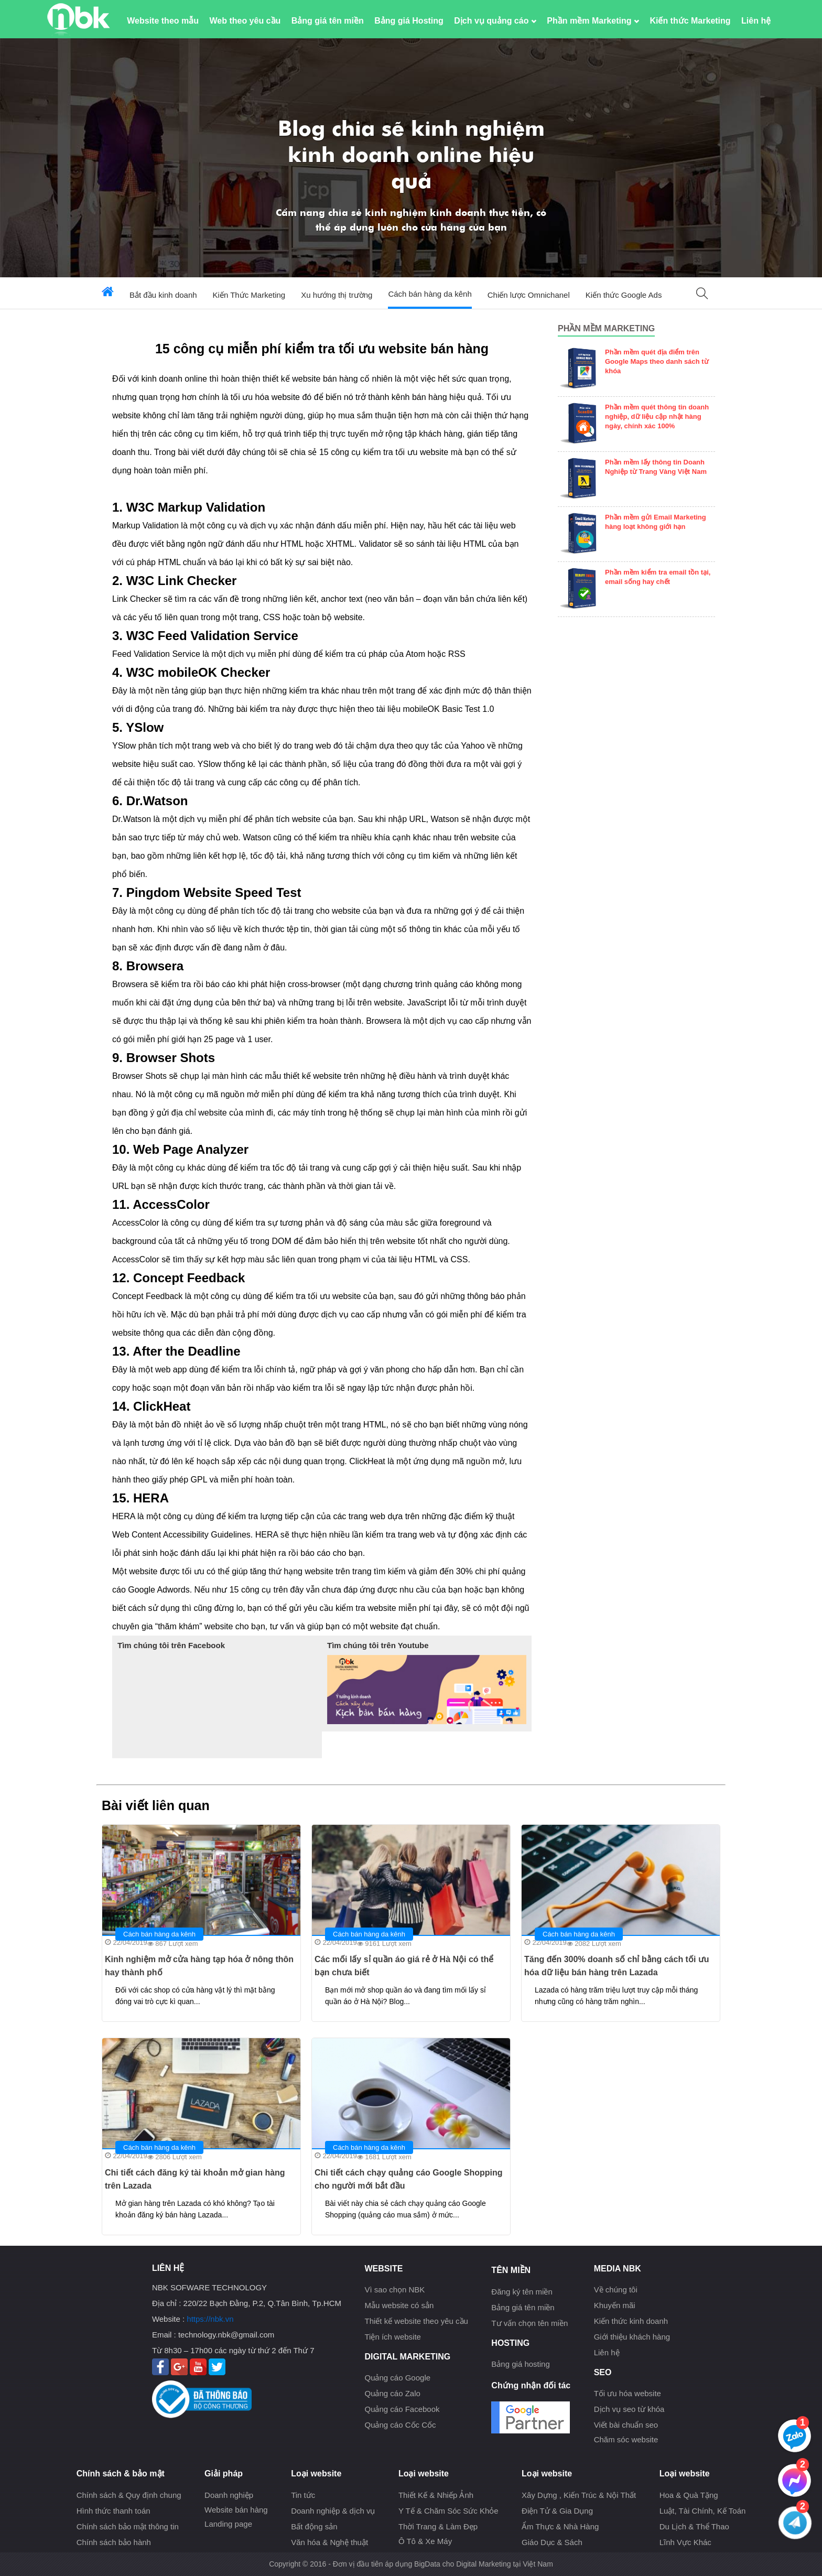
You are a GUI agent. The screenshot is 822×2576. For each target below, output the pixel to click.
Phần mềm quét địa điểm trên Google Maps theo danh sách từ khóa (657, 361)
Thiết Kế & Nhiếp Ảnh (435, 2495)
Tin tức (303, 2495)
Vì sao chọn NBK (394, 2289)
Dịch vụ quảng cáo (495, 20)
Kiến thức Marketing (690, 20)
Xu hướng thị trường (336, 294)
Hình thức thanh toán (113, 2510)
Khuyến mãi (614, 2305)
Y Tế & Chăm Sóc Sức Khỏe (448, 2510)
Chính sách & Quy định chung (129, 2495)
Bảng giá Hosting (409, 20)
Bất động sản (314, 2526)
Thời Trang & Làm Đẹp (438, 2526)
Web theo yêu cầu (244, 20)
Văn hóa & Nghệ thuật (329, 2542)
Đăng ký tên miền (521, 2291)
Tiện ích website (392, 2336)
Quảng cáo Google (397, 2377)
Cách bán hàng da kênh (429, 293)
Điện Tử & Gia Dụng (557, 2510)
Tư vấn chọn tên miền (529, 2323)
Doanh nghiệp (228, 2495)
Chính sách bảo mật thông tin (128, 2526)
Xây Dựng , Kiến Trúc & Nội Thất (579, 2495)
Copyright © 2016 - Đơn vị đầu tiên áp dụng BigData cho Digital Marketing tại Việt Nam (411, 2564)
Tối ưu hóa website (627, 2393)
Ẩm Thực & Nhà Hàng (560, 2526)
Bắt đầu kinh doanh (163, 294)
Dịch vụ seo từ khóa (629, 2409)
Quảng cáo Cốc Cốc (400, 2424)
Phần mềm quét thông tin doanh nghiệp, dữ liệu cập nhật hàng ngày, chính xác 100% (657, 416)
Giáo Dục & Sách (552, 2542)
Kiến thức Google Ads (624, 294)
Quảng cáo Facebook (401, 2409)
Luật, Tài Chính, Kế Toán (702, 2510)
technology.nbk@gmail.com (226, 2334)
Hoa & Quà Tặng (688, 2495)
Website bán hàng (236, 2509)
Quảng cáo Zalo (392, 2393)
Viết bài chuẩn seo (626, 2424)
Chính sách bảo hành (114, 2542)
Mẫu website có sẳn (399, 2305)
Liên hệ (756, 20)
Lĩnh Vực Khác (685, 2542)
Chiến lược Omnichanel (529, 294)
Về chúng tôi (615, 2289)
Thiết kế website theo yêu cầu (416, 2321)
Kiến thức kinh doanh (631, 2321)
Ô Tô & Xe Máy (425, 2541)
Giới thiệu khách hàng (632, 2336)
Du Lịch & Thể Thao (694, 2526)
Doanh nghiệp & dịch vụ (333, 2510)
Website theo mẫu (163, 20)
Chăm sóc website (626, 2439)
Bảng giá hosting (520, 2363)
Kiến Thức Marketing (249, 294)
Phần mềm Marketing (593, 20)
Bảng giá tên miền (327, 20)
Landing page (228, 2523)
